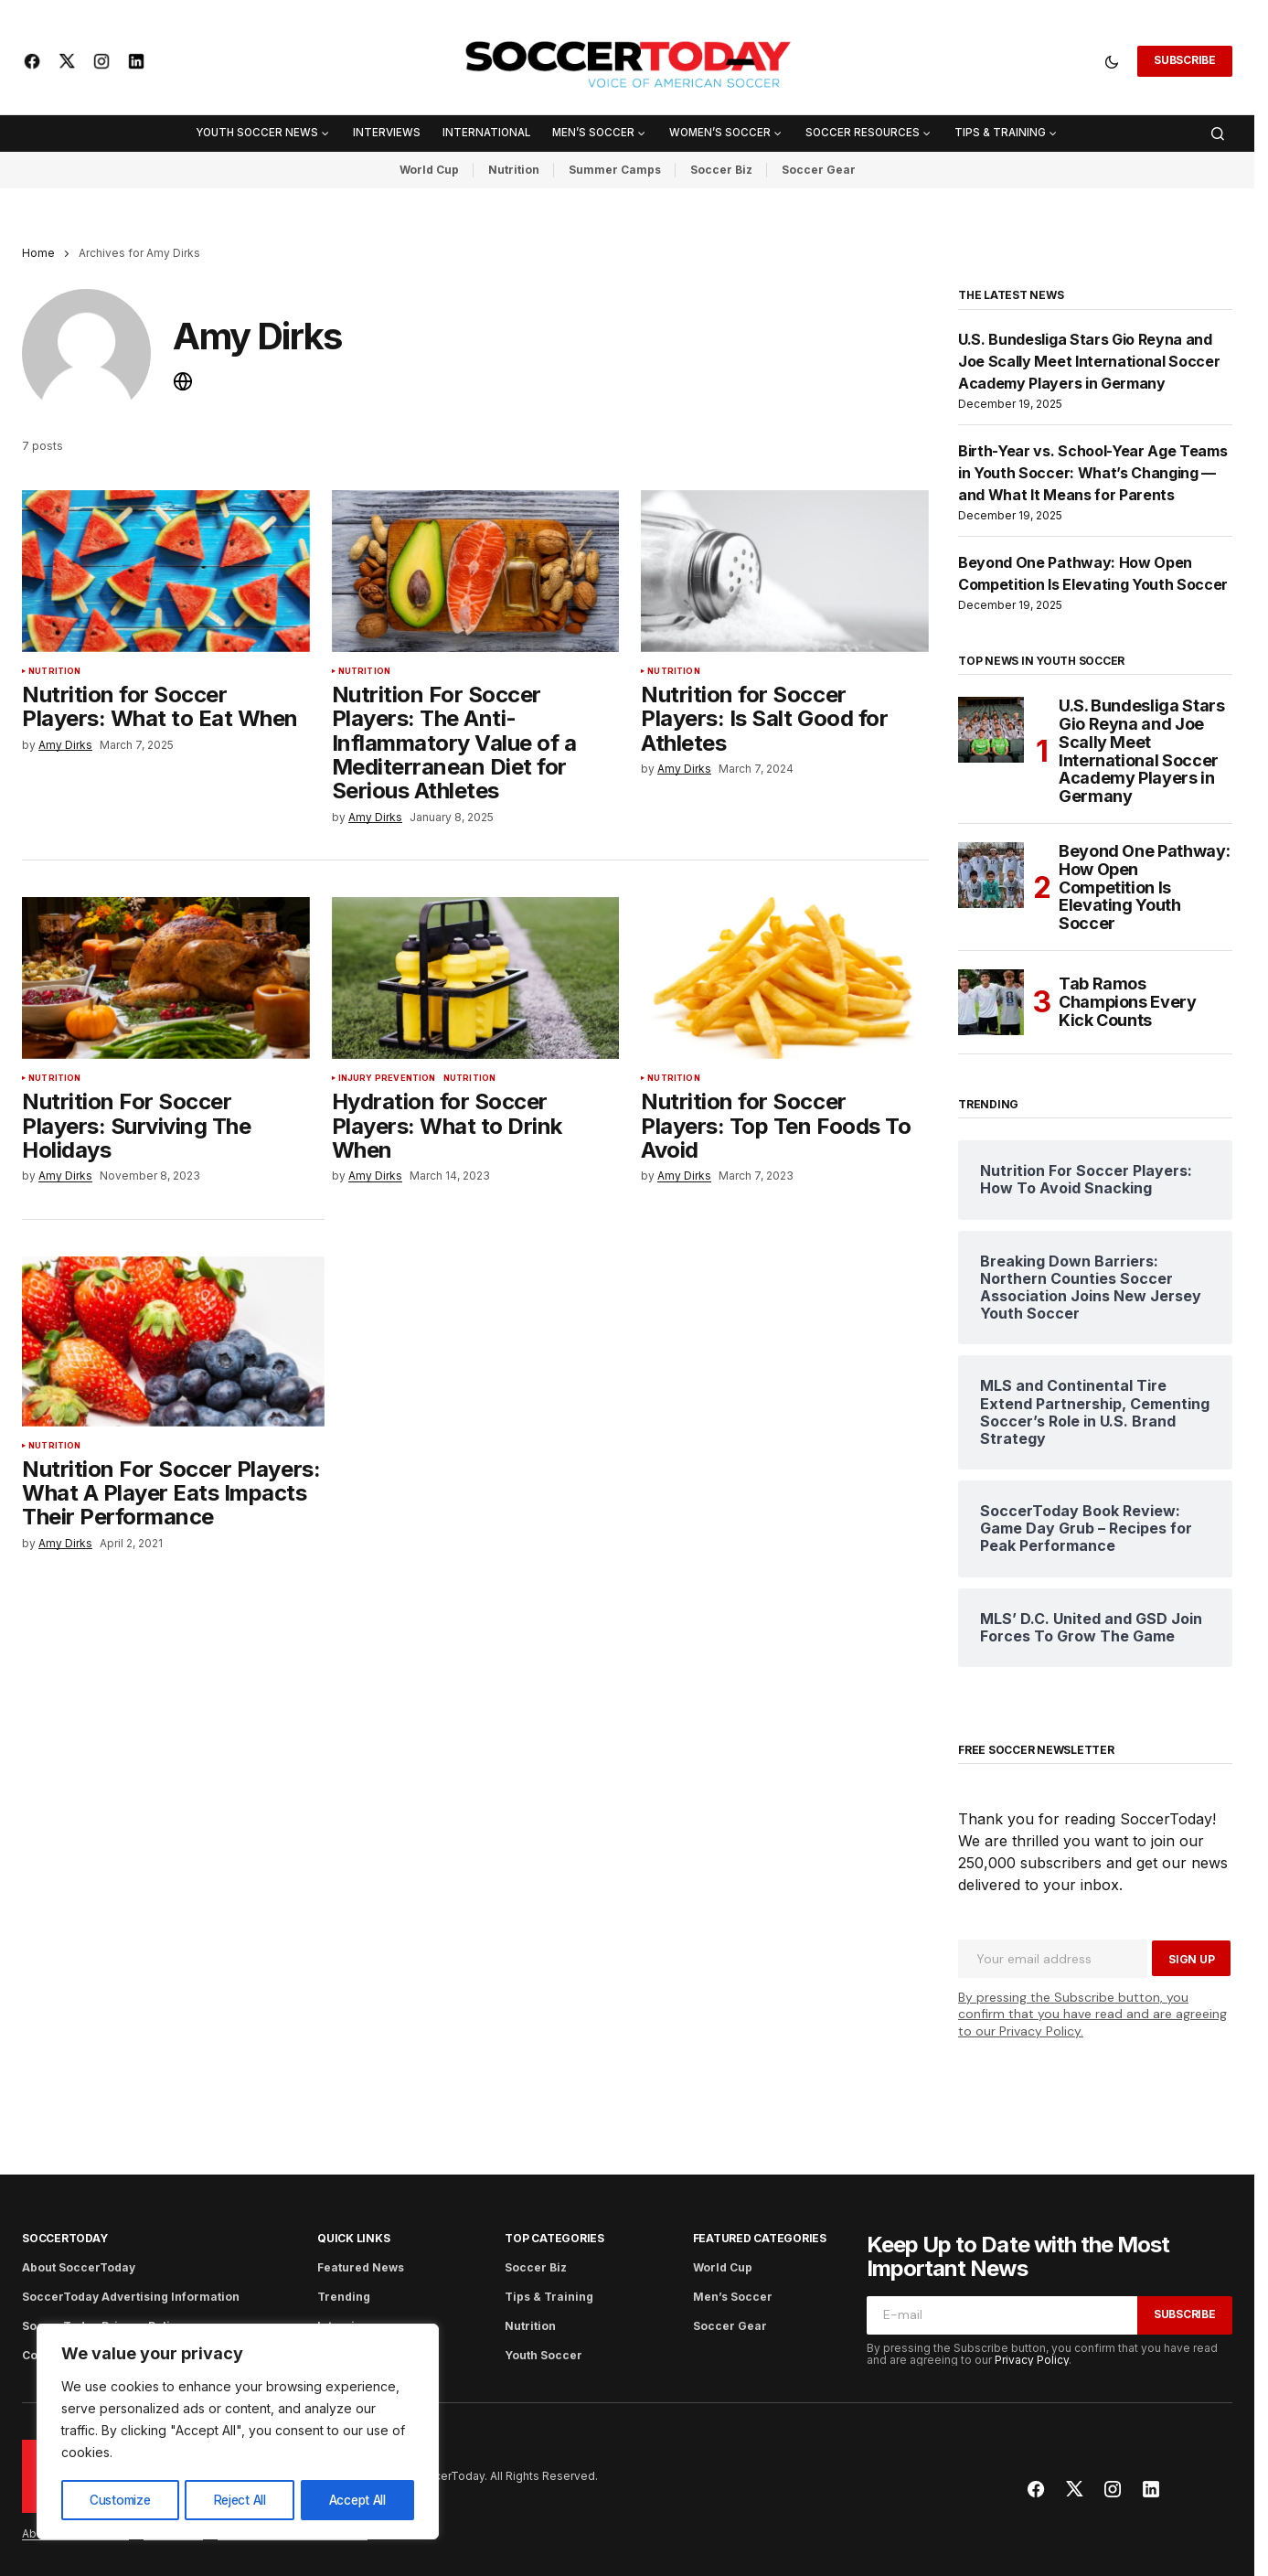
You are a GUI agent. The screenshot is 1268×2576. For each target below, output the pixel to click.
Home (38, 253)
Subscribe (1185, 60)
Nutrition (513, 169)
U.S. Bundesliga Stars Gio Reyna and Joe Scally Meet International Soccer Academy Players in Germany (1089, 361)
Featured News (360, 2267)
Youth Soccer (543, 2355)
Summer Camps (615, 169)
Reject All (240, 2499)
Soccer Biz (721, 169)
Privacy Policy (1032, 2360)
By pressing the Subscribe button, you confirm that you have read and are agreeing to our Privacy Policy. (1092, 2013)
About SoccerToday (78, 2267)
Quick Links (353, 2238)
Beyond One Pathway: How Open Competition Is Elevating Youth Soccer (1144, 887)
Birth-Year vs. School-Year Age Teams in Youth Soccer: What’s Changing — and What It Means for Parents (1092, 473)
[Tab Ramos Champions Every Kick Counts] (991, 1002)
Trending (343, 2296)
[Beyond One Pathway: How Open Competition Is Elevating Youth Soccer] (991, 875)
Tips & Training (549, 2296)
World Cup (429, 169)
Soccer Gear (819, 169)
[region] (238, 2432)
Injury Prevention (387, 1084)
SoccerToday (64, 2238)
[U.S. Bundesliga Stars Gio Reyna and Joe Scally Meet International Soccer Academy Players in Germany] (991, 730)
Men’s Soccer (733, 2296)
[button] (1111, 61)
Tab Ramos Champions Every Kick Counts (1128, 1002)
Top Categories (554, 2238)
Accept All (357, 2499)
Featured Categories (759, 2238)
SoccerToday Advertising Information (131, 2296)
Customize (119, 2499)
